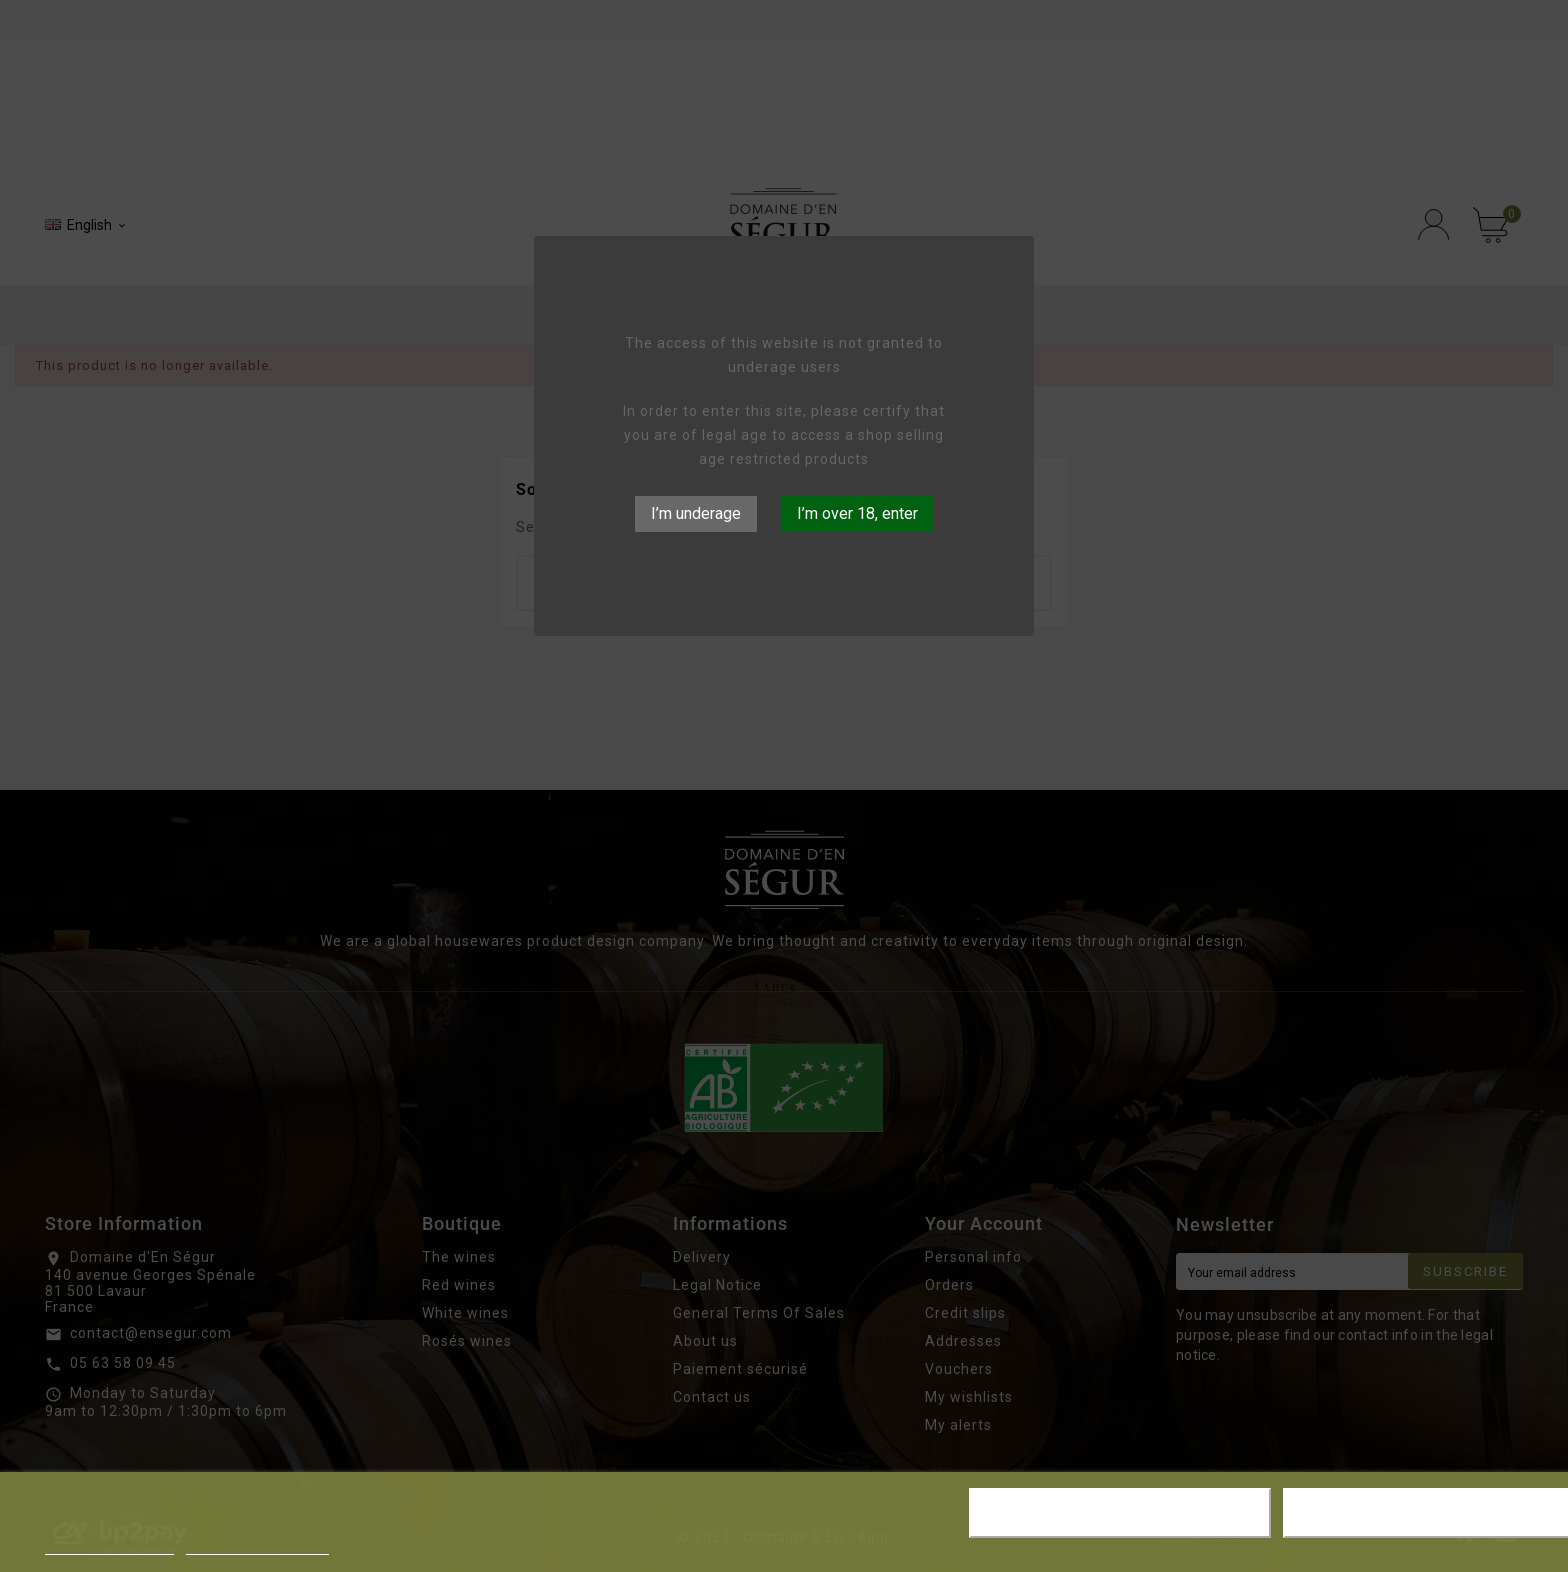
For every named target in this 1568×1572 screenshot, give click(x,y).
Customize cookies (257, 1545)
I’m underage (696, 513)
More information (109, 1545)
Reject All (1120, 1513)
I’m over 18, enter (857, 513)
